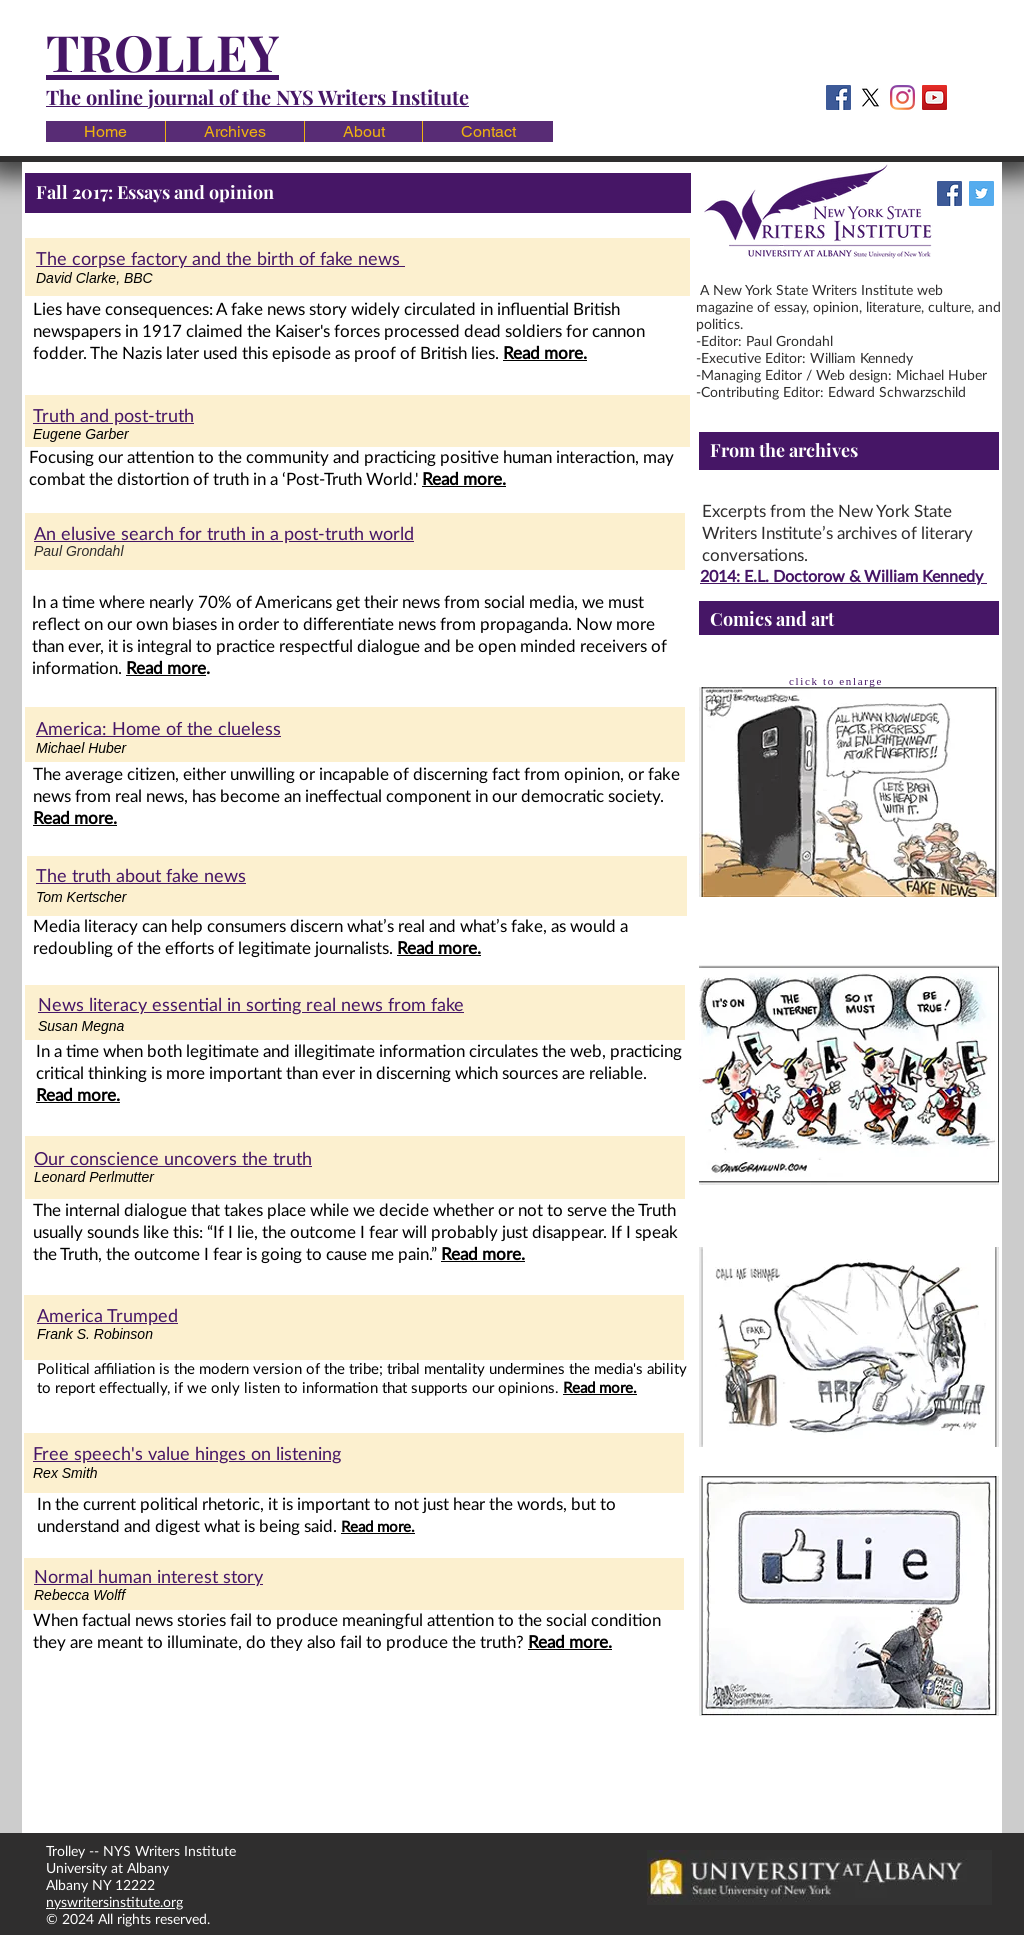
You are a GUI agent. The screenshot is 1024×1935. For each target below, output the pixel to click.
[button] (234, 131)
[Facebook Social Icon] (838, 97)
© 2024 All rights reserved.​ (136, 1918)
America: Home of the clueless (158, 728)
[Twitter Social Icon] (981, 193)
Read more (166, 667)
